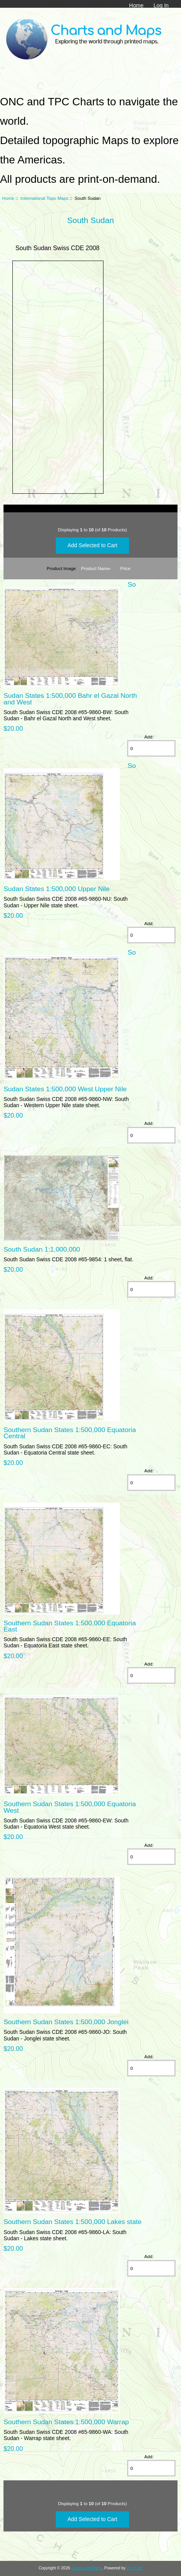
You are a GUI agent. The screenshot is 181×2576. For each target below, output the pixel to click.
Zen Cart (135, 2568)
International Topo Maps (45, 198)
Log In (161, 5)
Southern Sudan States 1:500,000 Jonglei (65, 2022)
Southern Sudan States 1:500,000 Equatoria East (69, 1626)
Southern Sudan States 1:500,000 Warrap (66, 2422)
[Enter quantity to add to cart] (151, 748)
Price (125, 568)
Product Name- (96, 568)
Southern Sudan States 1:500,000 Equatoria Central (69, 1433)
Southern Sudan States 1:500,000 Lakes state (72, 2222)
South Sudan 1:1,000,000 (41, 1249)
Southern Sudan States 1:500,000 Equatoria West (69, 1807)
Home (136, 5)
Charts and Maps (86, 2568)
